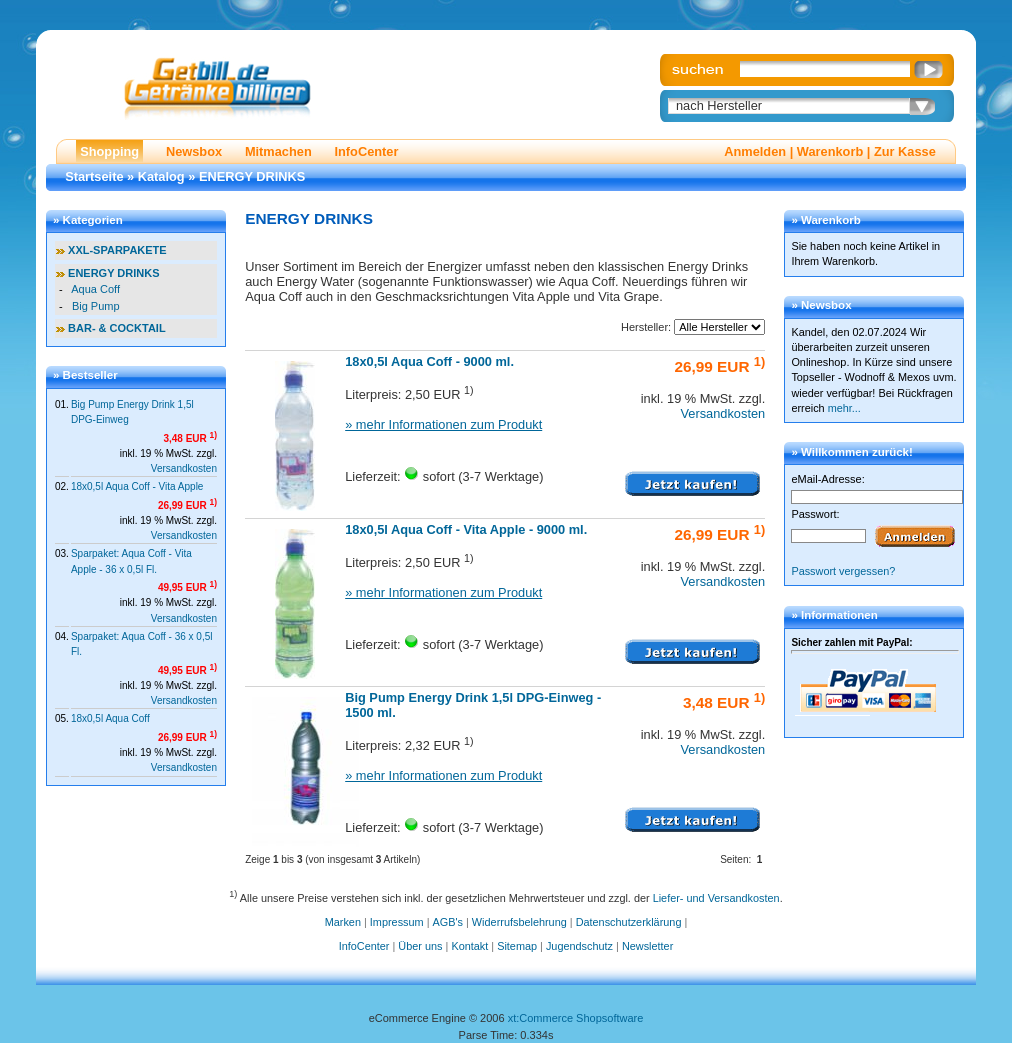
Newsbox (194, 151)
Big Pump (96, 306)
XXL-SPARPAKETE (117, 250)
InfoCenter (366, 151)
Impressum (397, 922)
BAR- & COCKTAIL (117, 328)
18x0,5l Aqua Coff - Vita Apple (137, 486)
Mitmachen (278, 151)
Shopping (109, 151)
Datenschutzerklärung (629, 922)
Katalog (161, 176)
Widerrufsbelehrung (519, 922)
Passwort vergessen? (843, 571)
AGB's (448, 922)
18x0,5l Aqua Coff (110, 718)
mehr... (844, 408)
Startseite (94, 176)
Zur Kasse (905, 151)
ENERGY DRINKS (252, 176)
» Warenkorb (825, 220)
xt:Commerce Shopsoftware (576, 1018)
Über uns (420, 946)
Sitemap (517, 946)
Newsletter (647, 946)
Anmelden (755, 151)
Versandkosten (184, 468)
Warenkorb (830, 151)
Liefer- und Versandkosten (716, 898)
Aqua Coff (95, 289)
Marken (343, 922)
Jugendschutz (579, 946)
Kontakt (469, 946)
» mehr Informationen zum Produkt (443, 424)
